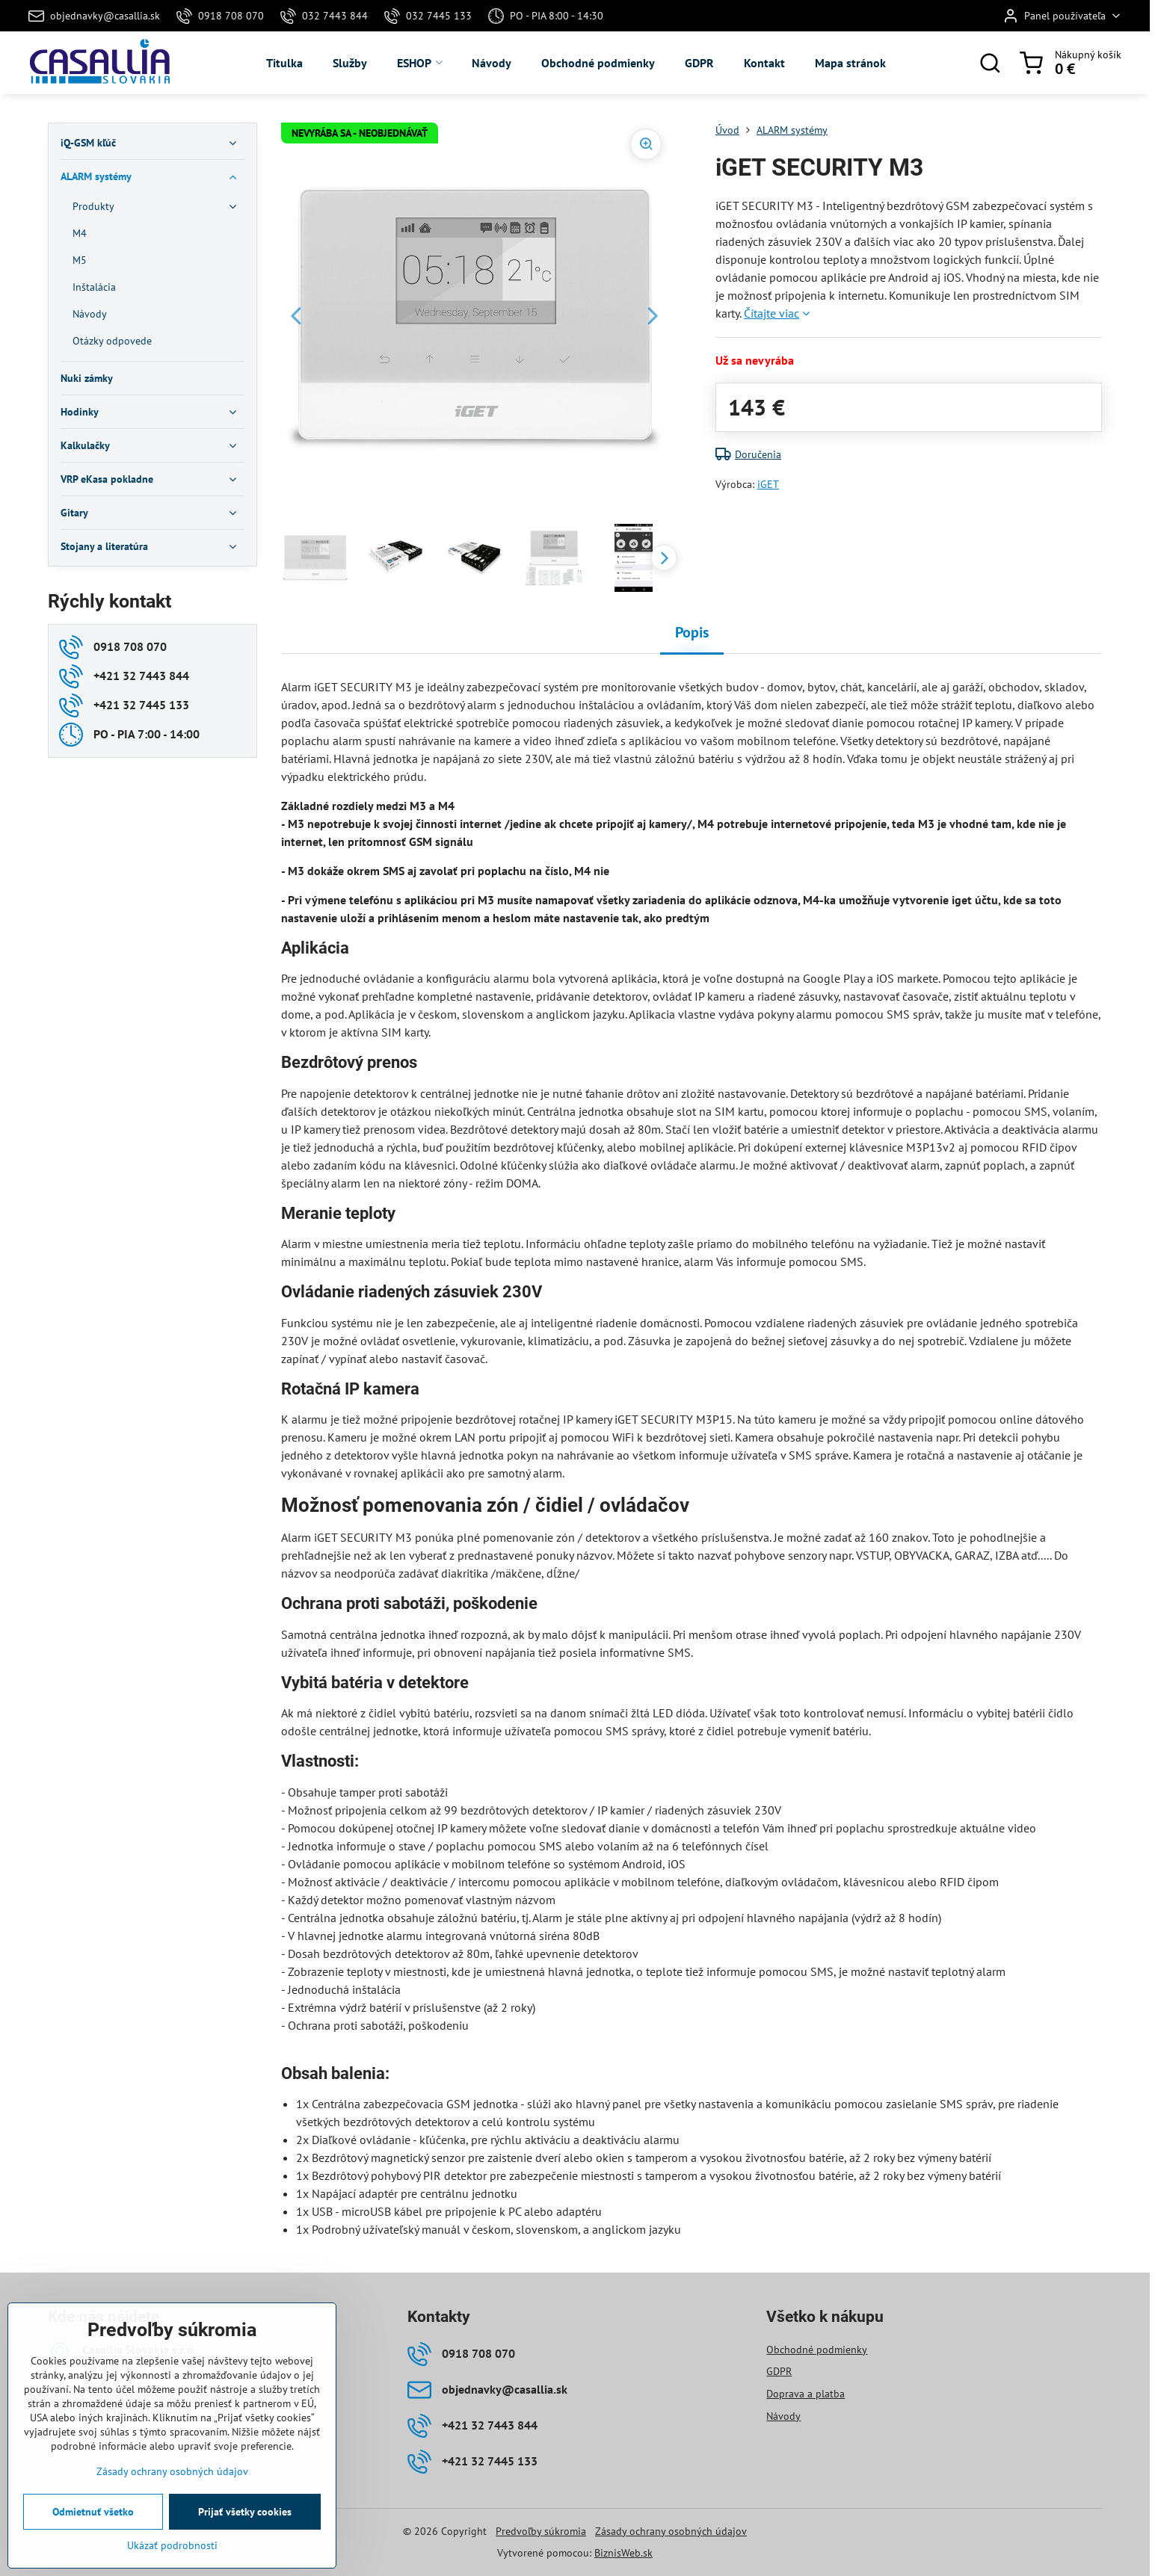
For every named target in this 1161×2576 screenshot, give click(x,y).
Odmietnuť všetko (93, 2511)
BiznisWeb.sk (623, 2553)
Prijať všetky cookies (245, 2511)
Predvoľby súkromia (541, 2531)
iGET (768, 484)
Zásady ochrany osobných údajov (671, 2531)
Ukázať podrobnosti (172, 2545)
